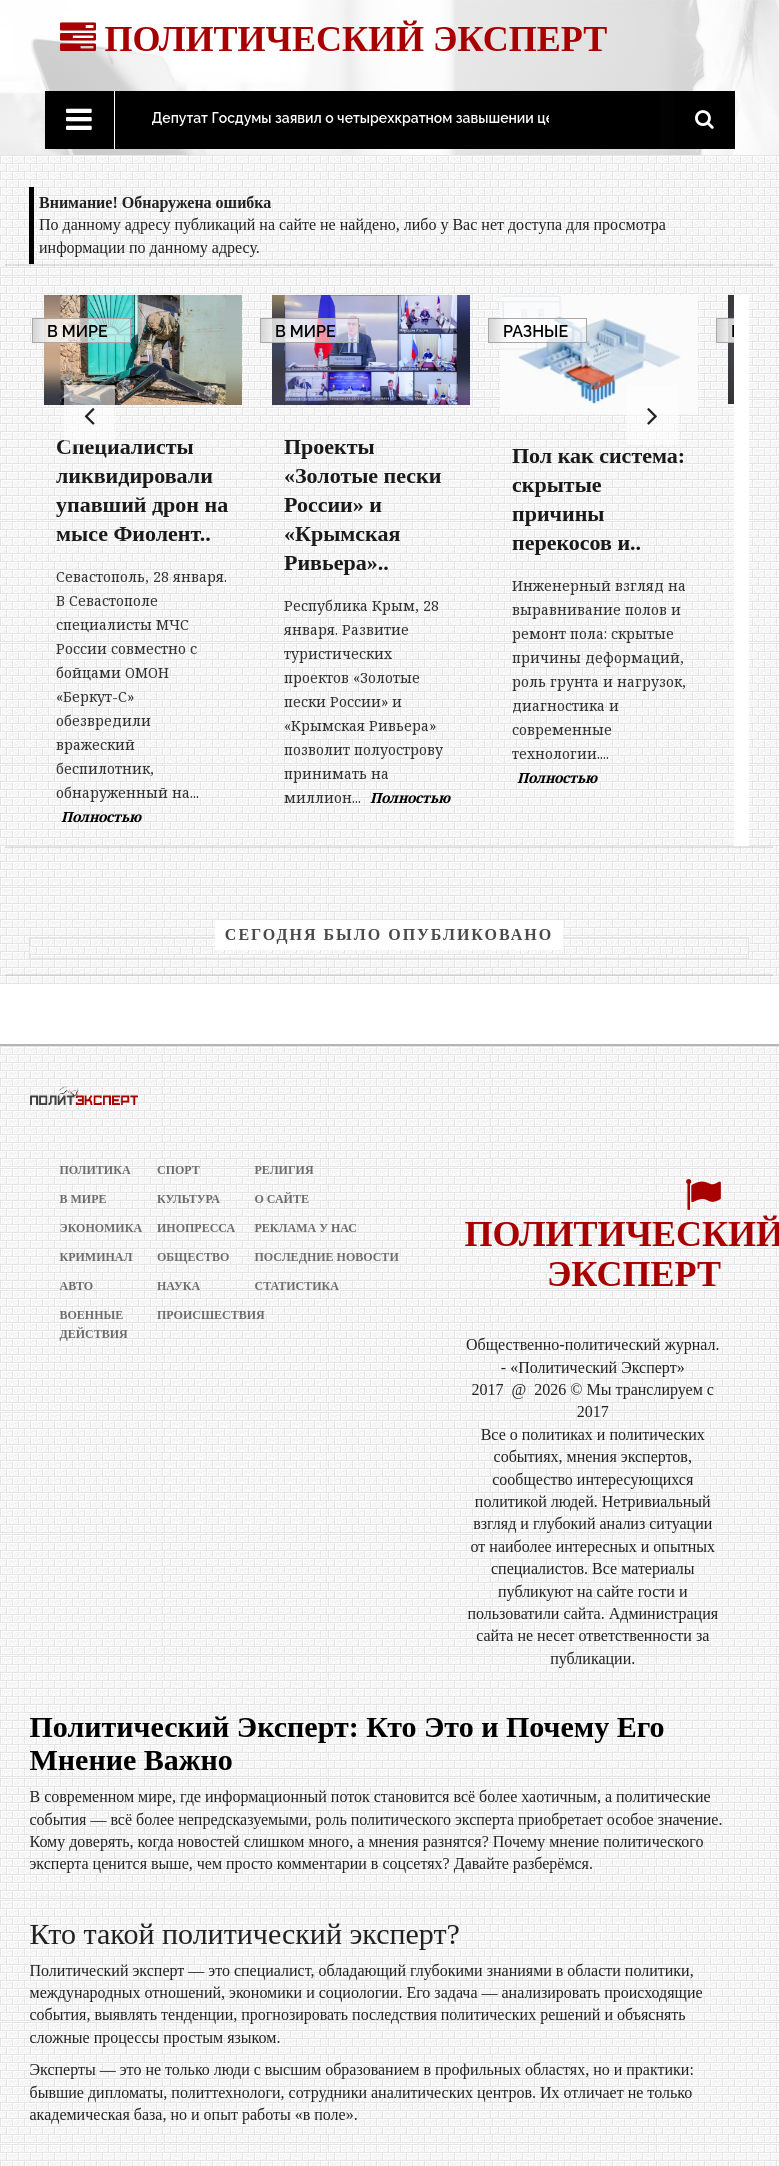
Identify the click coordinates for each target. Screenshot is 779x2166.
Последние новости (327, 1257)
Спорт (178, 1170)
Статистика (297, 1286)
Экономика (92, 1228)
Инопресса (189, 1228)
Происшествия (189, 1315)
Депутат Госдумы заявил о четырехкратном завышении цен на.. (370, 118)
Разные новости (537, 341)
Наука (178, 1286)
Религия (284, 1170)
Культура (188, 1199)
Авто (77, 1286)
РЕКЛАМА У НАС (306, 1228)
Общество (189, 1257)
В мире (77, 331)
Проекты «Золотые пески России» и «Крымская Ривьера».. (362, 504)
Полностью (101, 816)
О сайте (282, 1199)
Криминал (92, 1257)
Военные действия (92, 1324)
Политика (92, 1170)
